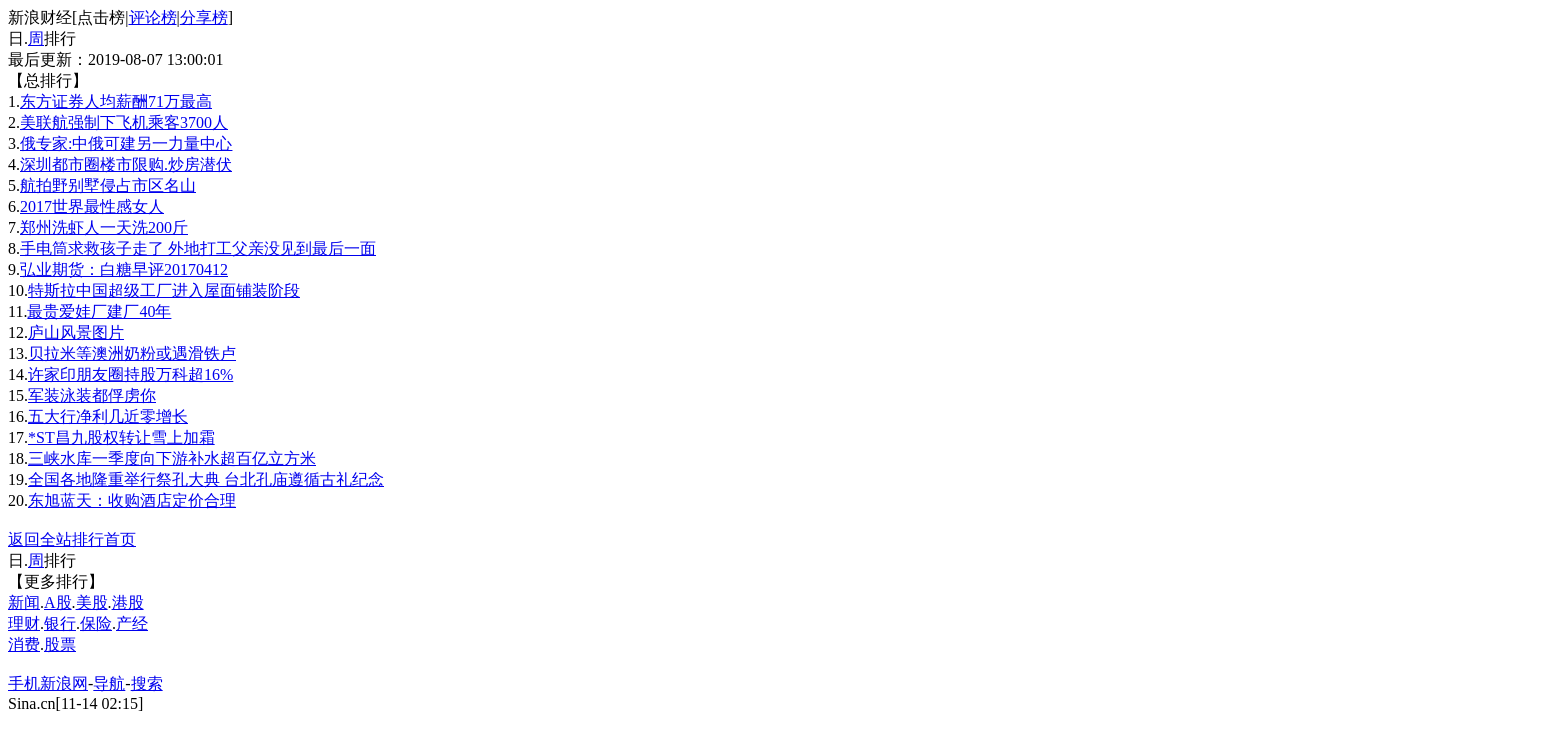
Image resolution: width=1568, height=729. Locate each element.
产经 (132, 623)
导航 (109, 683)
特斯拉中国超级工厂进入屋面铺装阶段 (164, 290)
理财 (24, 623)
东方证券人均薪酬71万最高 (116, 101)
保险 (96, 623)
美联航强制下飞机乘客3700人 (124, 122)
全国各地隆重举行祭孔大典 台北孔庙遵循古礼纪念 (206, 479)
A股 (58, 602)
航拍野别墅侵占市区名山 (108, 185)
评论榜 (153, 17)
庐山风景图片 (76, 332)
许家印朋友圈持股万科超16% (130, 374)
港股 (128, 602)
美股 (92, 602)
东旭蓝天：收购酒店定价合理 (132, 500)
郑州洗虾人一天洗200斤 (104, 227)
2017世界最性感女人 (92, 206)
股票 (60, 644)
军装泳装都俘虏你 (92, 395)
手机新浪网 (48, 683)
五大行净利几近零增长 (108, 416)
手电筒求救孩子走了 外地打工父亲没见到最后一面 (198, 248)
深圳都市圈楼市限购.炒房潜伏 (126, 164)
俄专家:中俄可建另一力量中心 (126, 143)
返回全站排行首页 (72, 539)
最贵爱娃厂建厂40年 (99, 311)
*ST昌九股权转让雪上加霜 (121, 437)
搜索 (147, 683)
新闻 (24, 602)
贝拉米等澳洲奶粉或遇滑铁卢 (132, 353)
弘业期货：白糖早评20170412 (124, 269)
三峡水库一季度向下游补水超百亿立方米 (172, 458)
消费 (24, 644)
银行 (60, 623)
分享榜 (204, 17)
